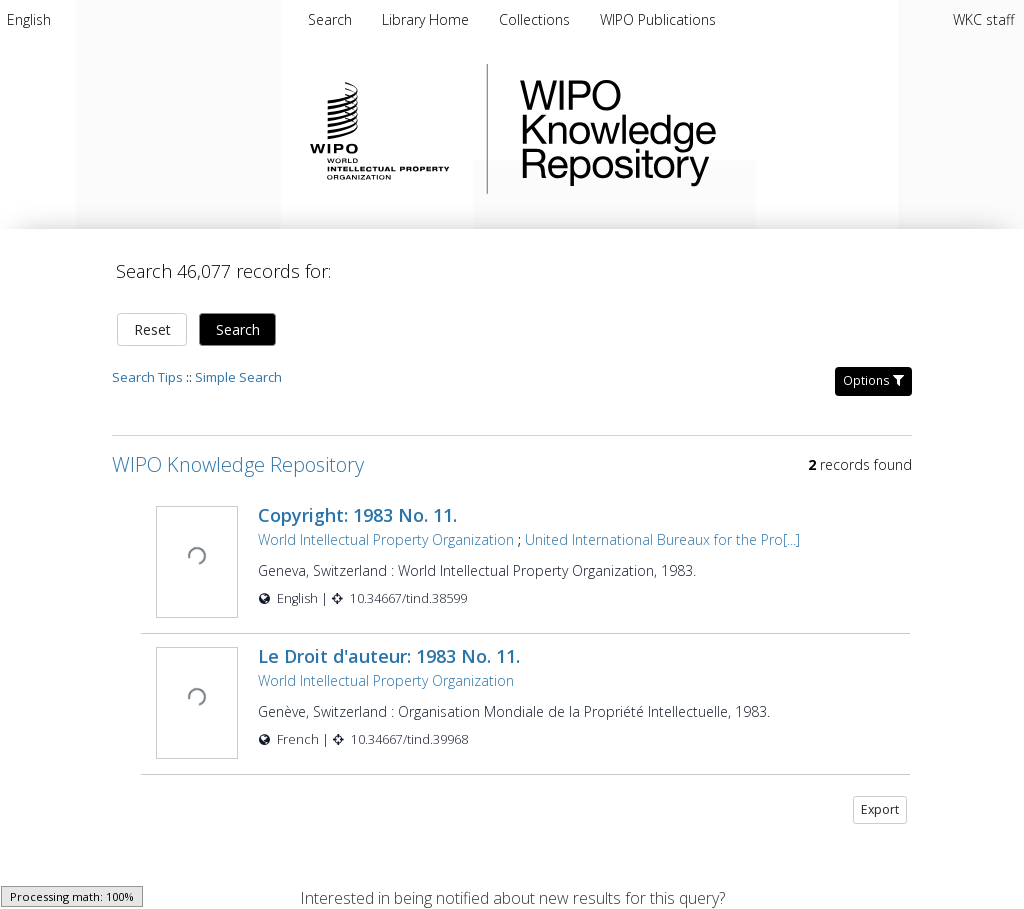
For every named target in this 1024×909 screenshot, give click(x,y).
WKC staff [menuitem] (983, 19)
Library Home (427, 19)
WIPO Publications (658, 19)
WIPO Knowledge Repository (700, 129)
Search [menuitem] (330, 19)
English (29, 19)
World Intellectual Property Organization (384, 527)
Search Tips (147, 365)
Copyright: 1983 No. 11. (355, 503)
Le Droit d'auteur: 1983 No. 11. (387, 642)
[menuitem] (29, 19)
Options (873, 368)
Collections (536, 19)
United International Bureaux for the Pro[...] (660, 527)
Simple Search (238, 365)
